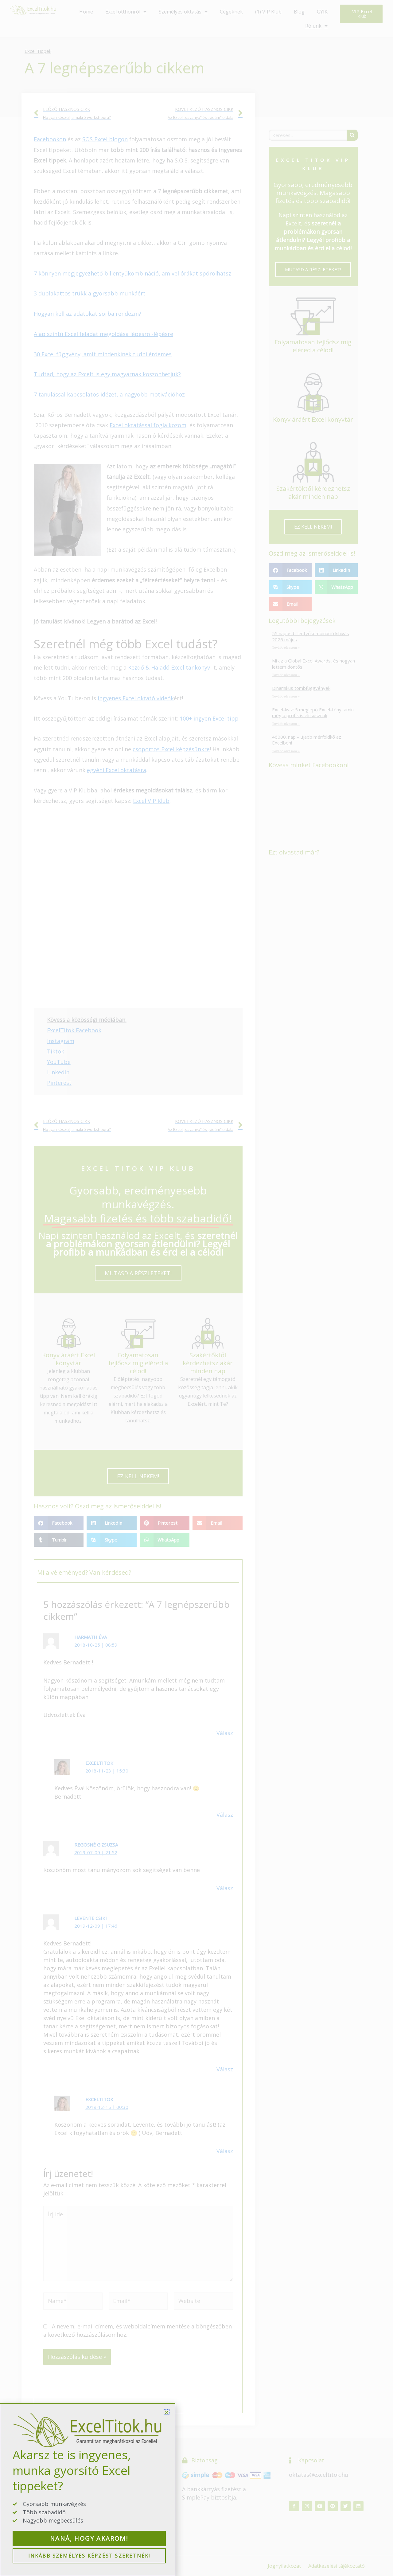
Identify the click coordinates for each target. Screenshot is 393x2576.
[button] (166, 2412)
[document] (196, 1288)
